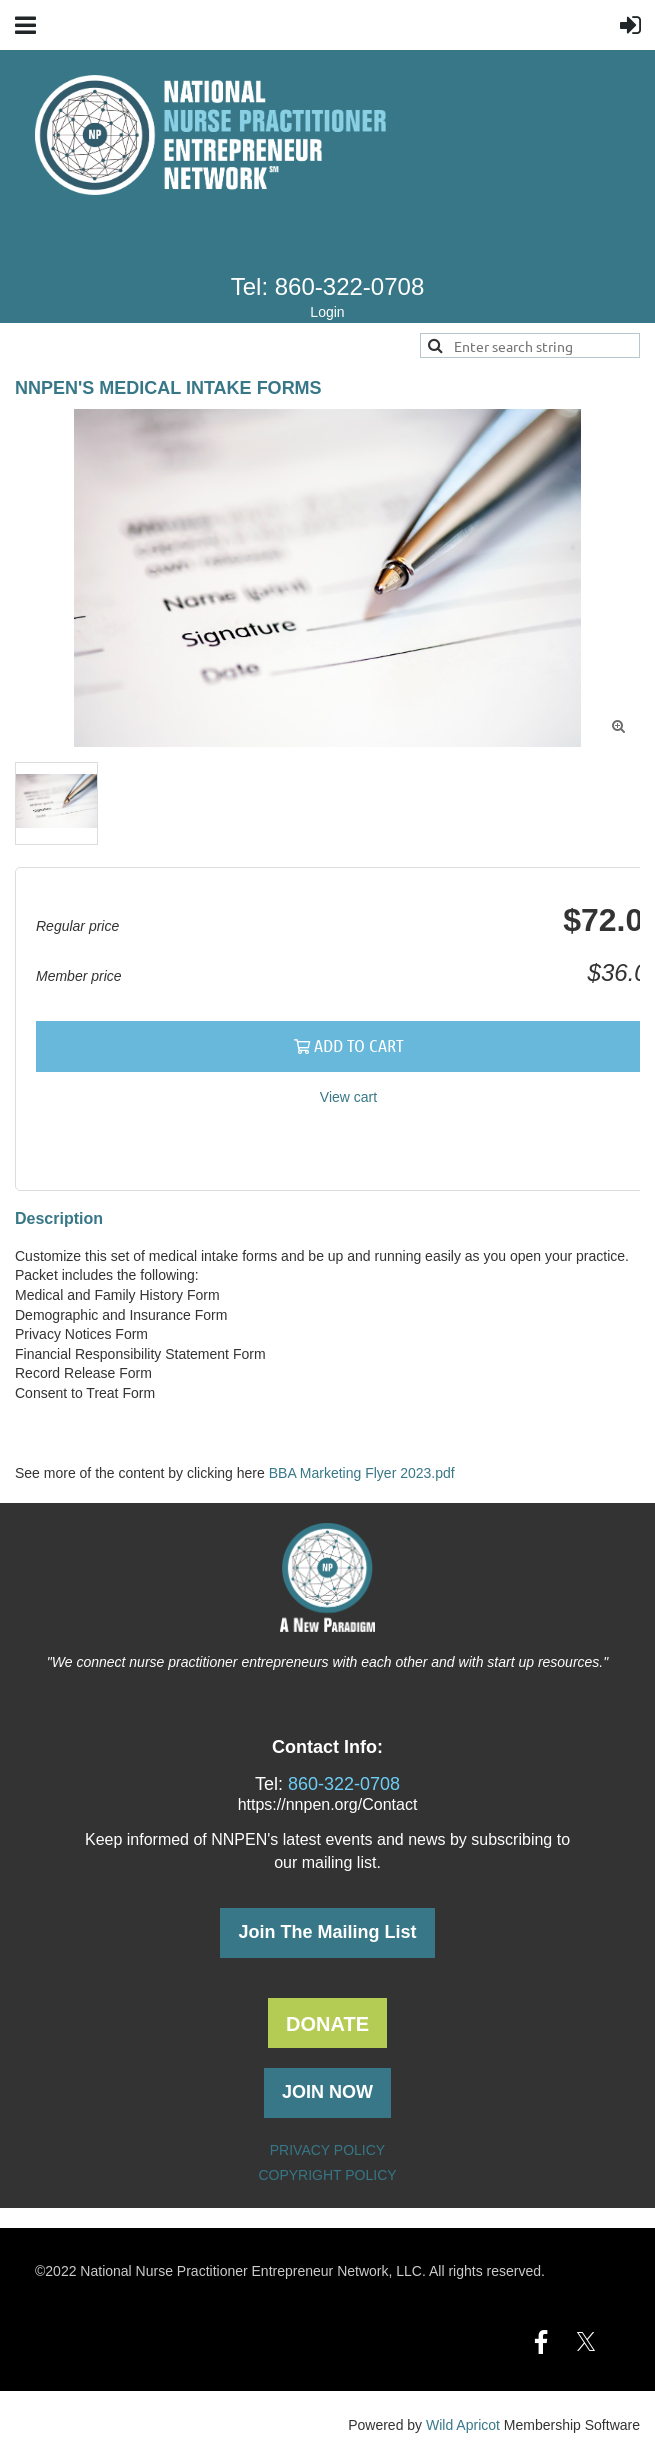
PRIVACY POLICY (327, 2150)
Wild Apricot (463, 2425)
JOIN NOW (327, 2092)
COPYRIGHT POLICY (327, 2175)
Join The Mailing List (327, 1932)
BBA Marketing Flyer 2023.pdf (362, 1473)
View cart (348, 1097)
